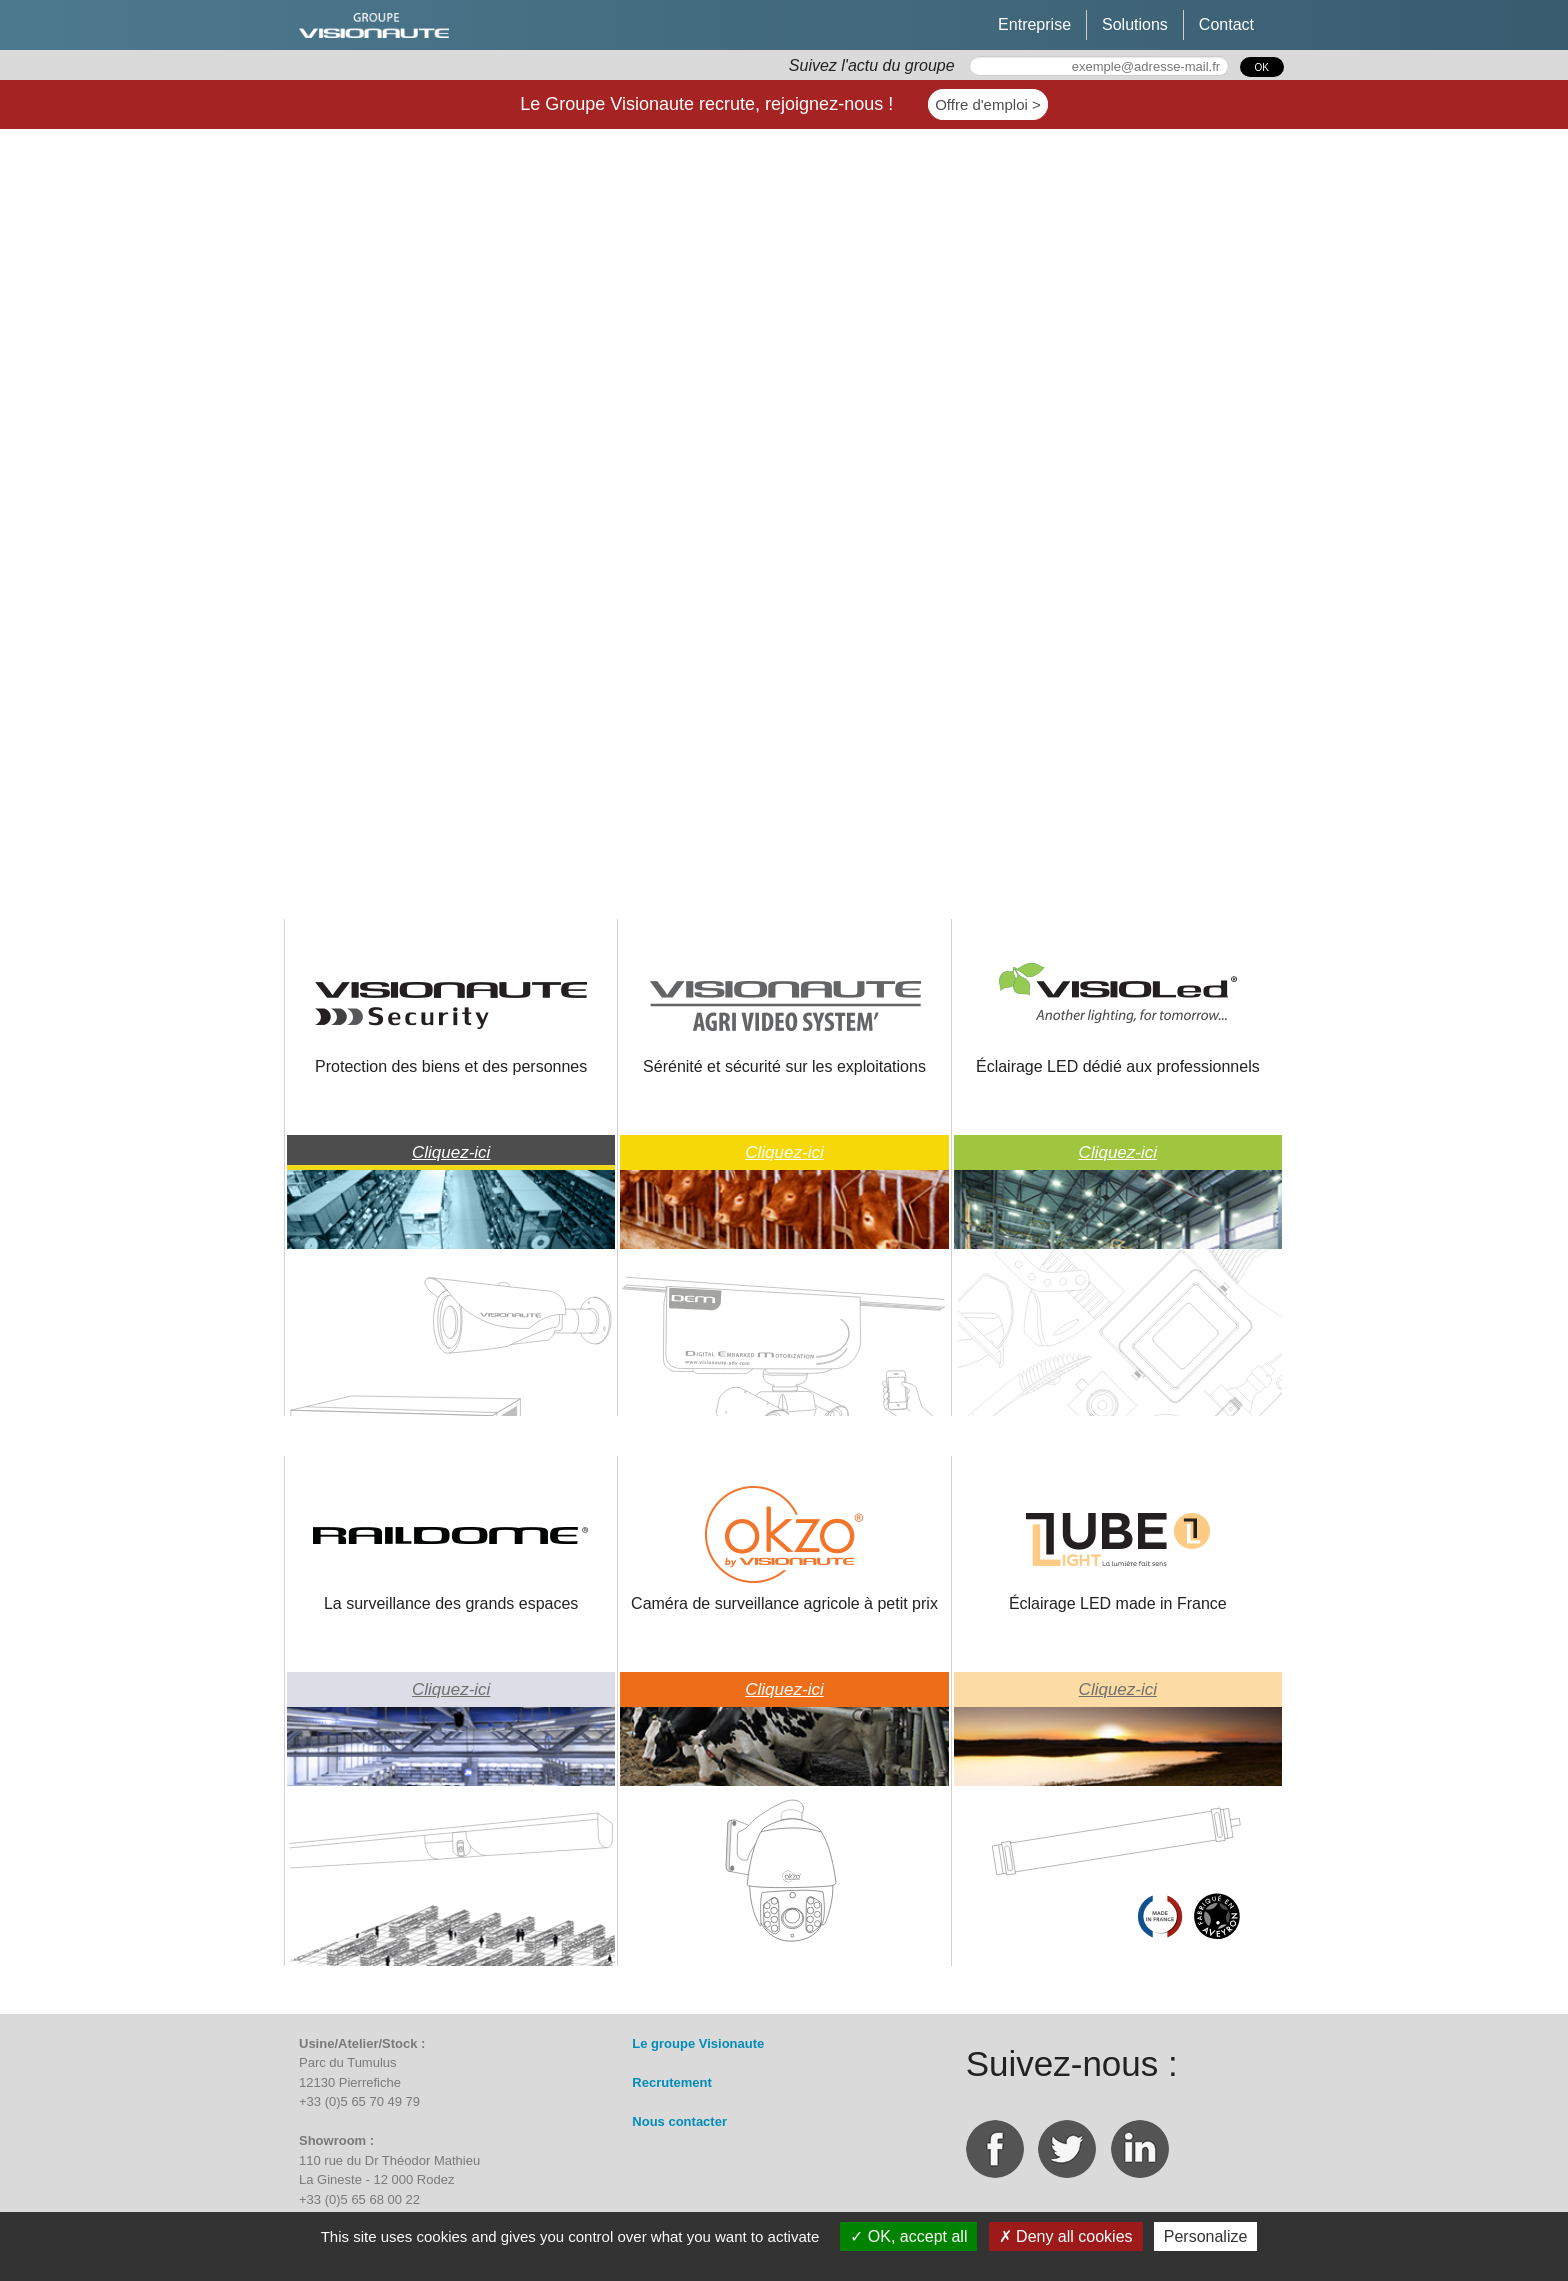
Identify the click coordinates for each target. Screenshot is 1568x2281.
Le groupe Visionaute (698, 2043)
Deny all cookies (1066, 2236)
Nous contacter (679, 2121)
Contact (1226, 24)
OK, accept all (908, 2236)
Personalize (1206, 2236)
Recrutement (671, 2082)
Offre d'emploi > (988, 104)
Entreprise (1034, 24)
